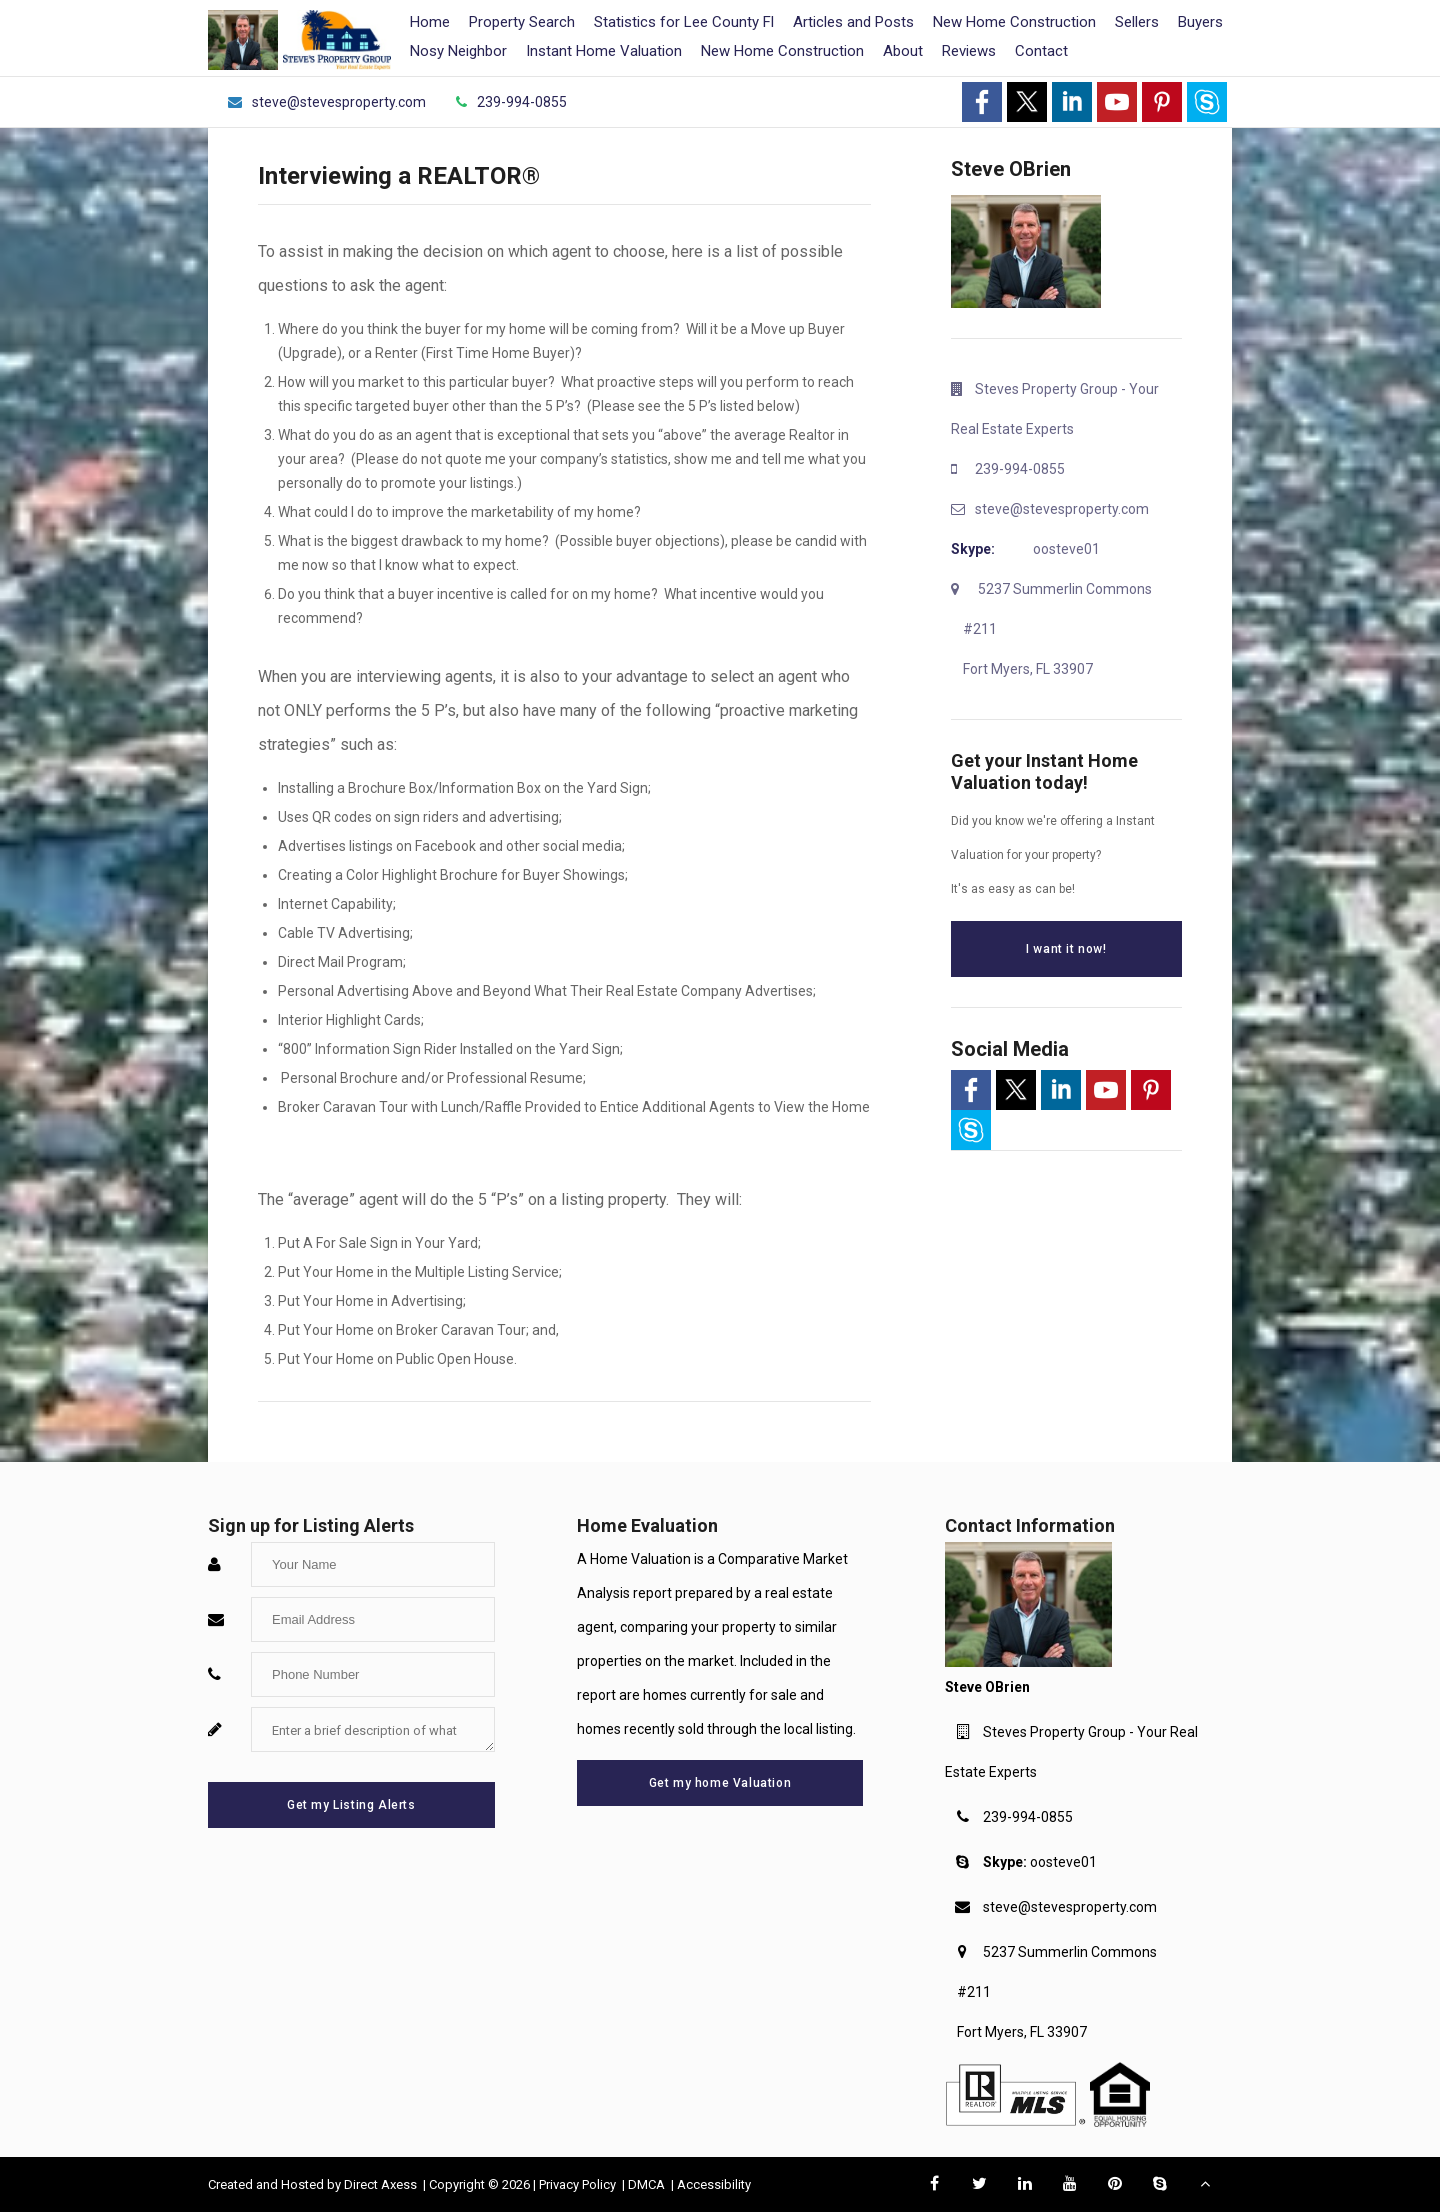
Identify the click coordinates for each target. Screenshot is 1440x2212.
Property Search (522, 22)
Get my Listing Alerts (351, 1805)
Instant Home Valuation (604, 51)
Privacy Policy (579, 2184)
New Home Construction (1014, 22)
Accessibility (714, 2184)
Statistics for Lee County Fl (684, 22)
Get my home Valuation (720, 1783)
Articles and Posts (853, 22)
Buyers (1200, 22)
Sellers (1137, 22)
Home (430, 22)
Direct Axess (382, 2184)
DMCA (648, 2184)
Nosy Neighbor (458, 51)
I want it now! (1066, 949)
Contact (1041, 51)
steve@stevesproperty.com (1070, 1907)
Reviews (969, 51)
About (903, 51)
